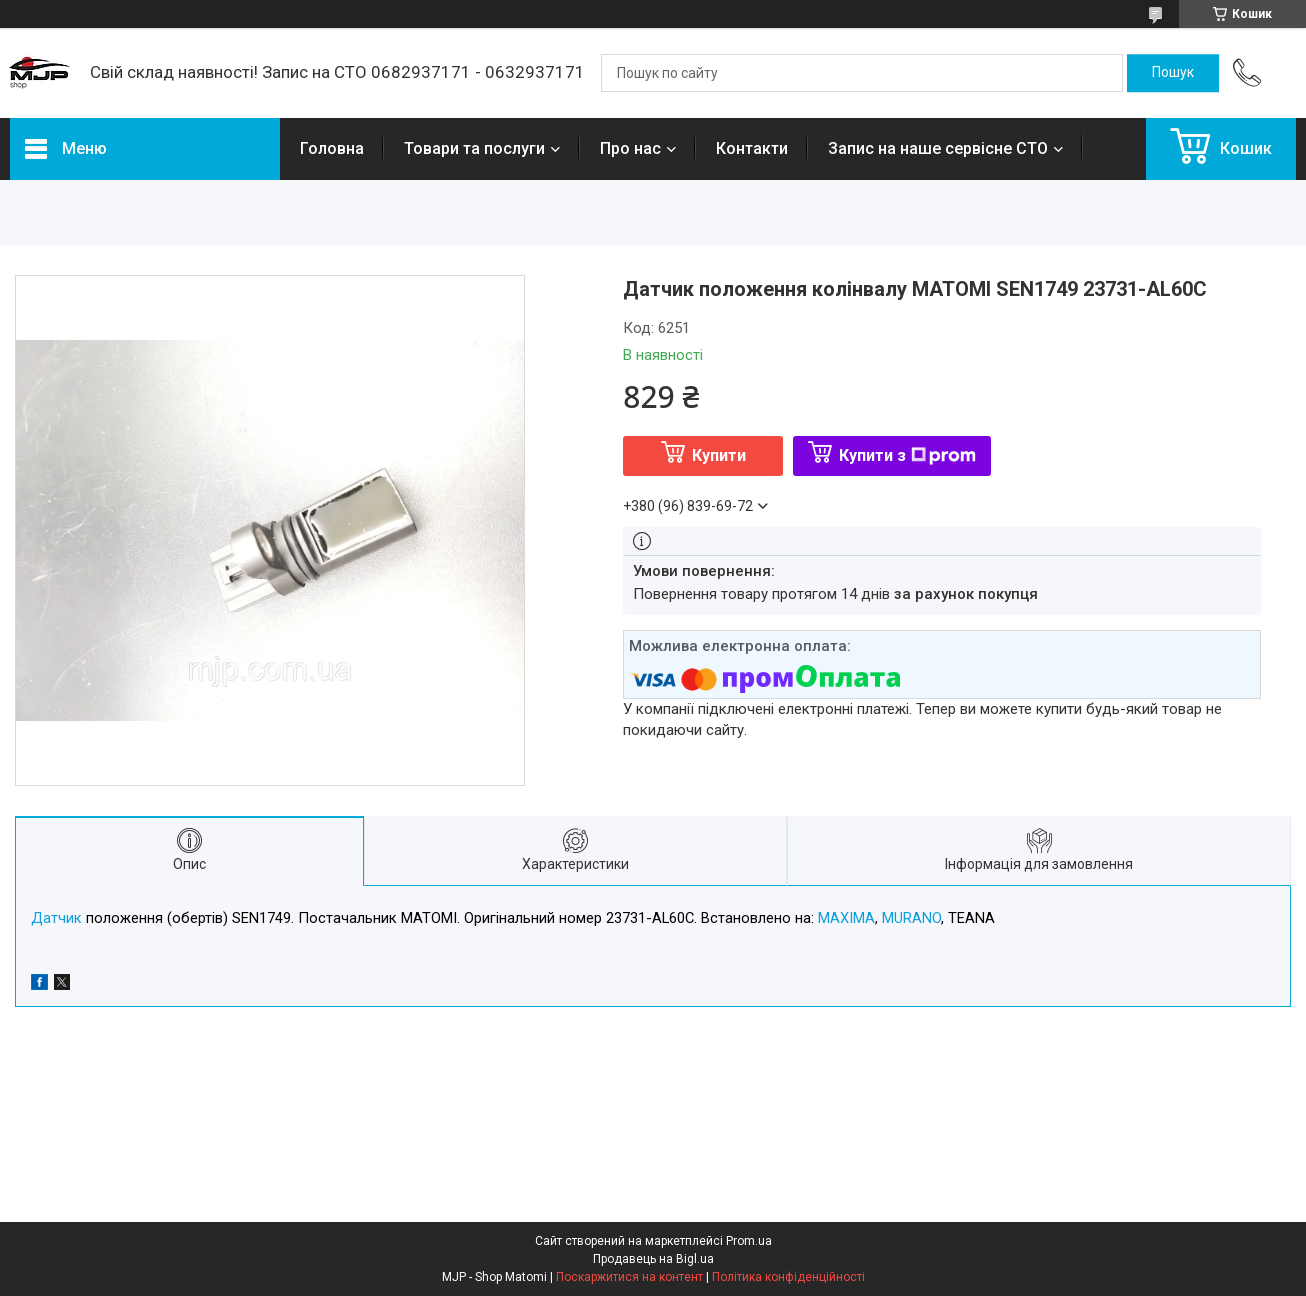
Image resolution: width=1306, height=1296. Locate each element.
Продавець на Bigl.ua (653, 1259)
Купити (719, 455)
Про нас (630, 148)
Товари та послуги (474, 148)
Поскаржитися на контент (629, 1277)
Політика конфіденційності (788, 1277)
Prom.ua (749, 1241)
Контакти (752, 148)
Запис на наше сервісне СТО (938, 148)
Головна (332, 148)
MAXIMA (846, 918)
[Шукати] (1173, 73)
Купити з (907, 455)
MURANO (911, 918)
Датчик (56, 918)
